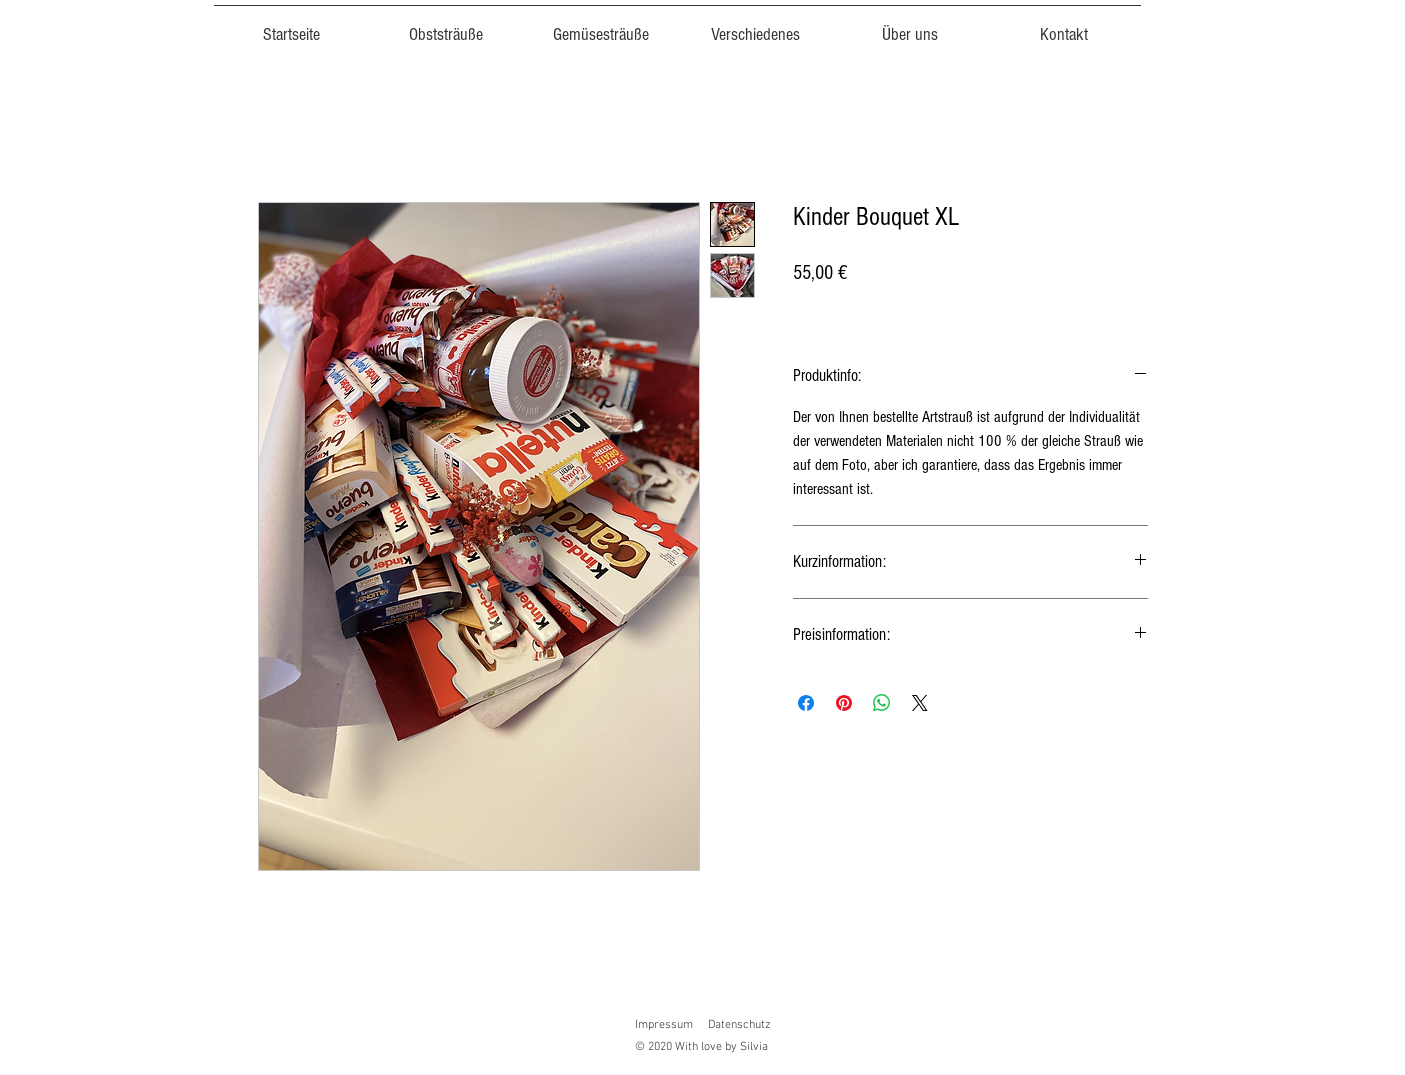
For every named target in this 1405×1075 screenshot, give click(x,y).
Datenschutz (739, 1025)
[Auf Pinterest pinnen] (844, 703)
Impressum (664, 1025)
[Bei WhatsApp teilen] (882, 703)
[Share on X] (920, 703)
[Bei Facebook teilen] (806, 703)
